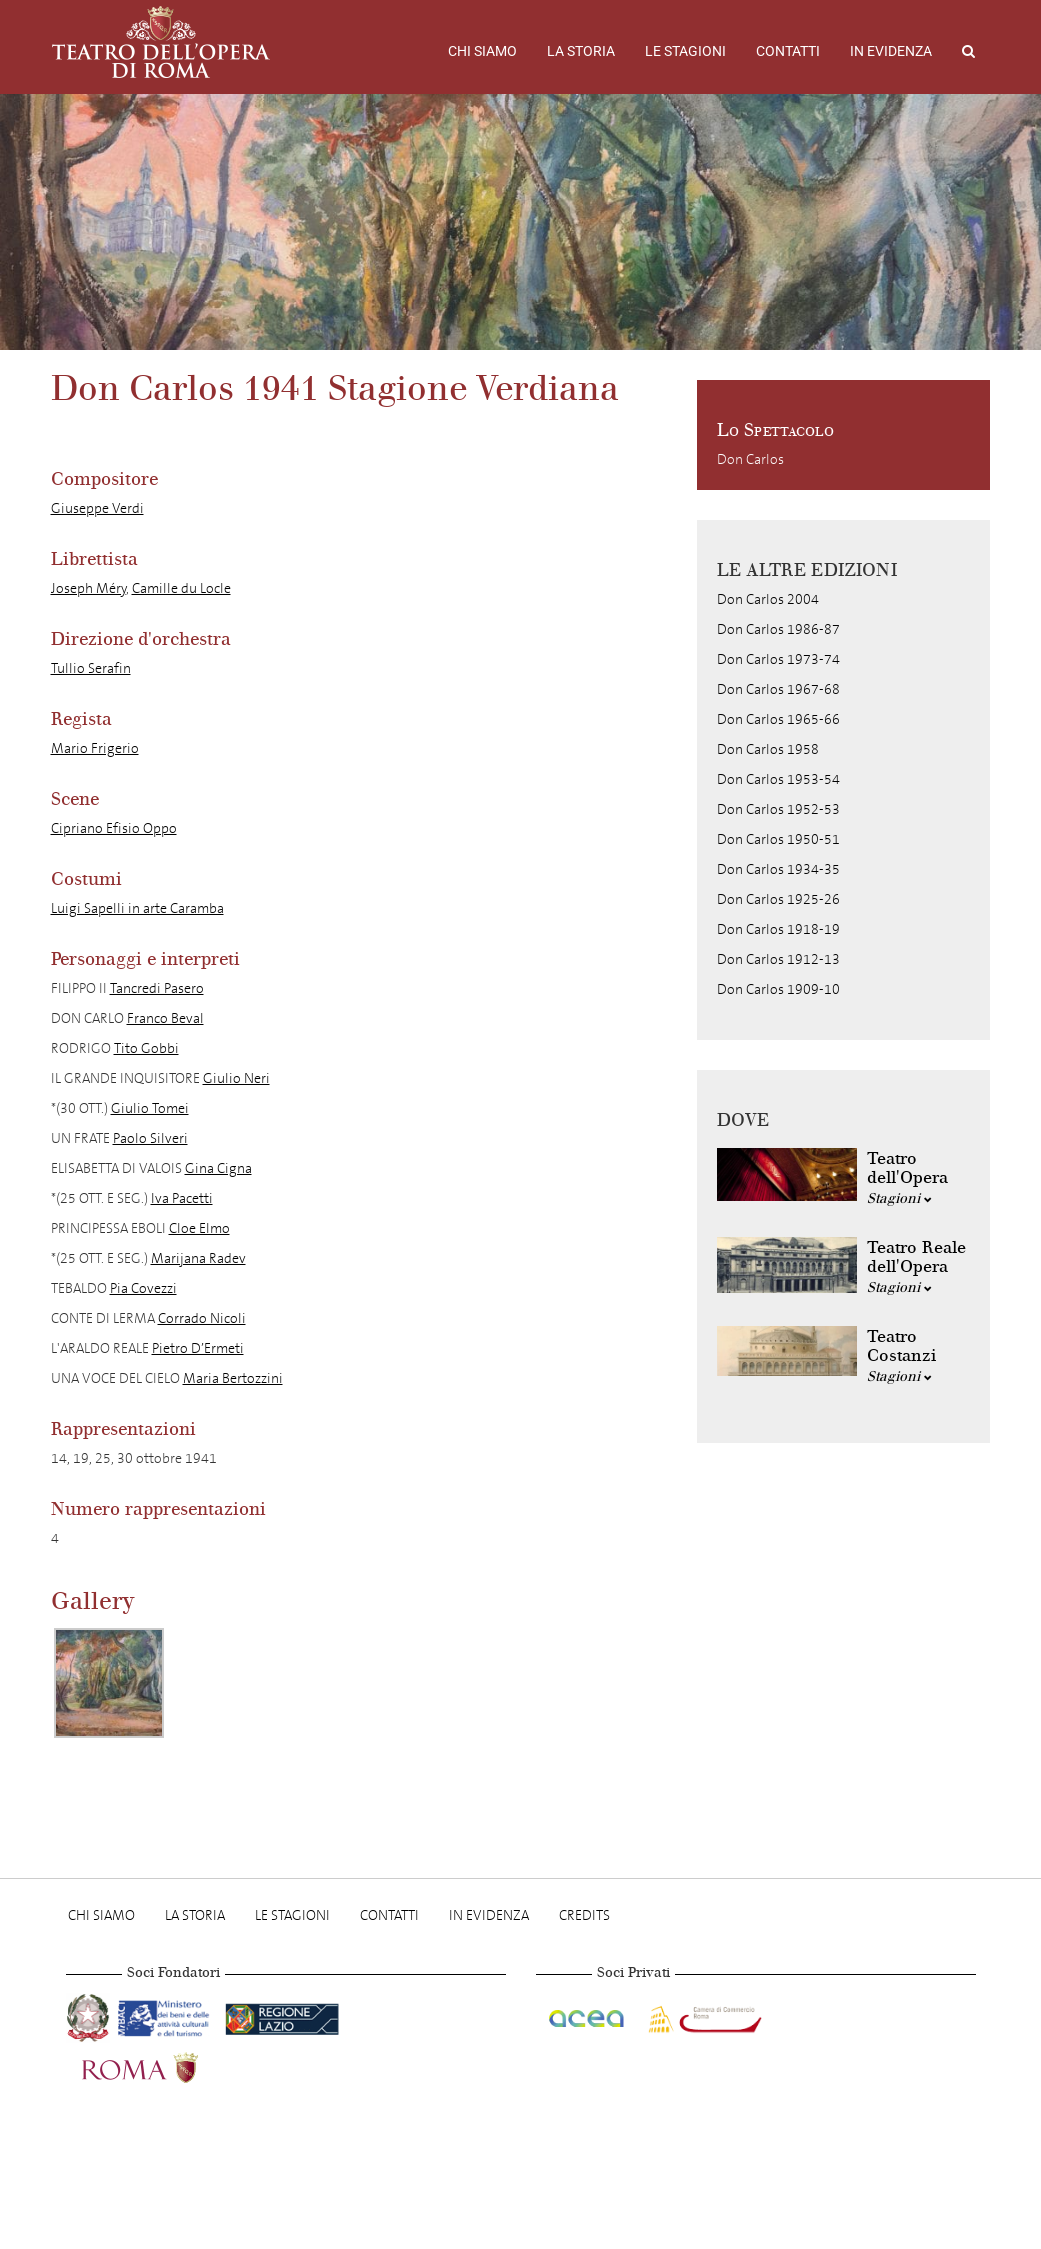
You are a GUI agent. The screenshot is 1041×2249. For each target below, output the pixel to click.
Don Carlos (750, 459)
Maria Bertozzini (233, 1378)
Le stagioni (685, 51)
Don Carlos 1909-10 (778, 989)
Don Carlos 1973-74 (778, 659)
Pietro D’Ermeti (198, 1348)
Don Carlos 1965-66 (778, 719)
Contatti (788, 51)
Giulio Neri (236, 1078)
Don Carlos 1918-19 (778, 929)
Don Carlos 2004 (768, 599)
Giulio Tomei (150, 1108)
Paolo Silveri (150, 1138)
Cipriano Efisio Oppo (114, 828)
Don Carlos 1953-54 (778, 779)
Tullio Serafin (91, 668)
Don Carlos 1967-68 (778, 689)
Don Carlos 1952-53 (778, 809)
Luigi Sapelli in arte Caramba (137, 908)
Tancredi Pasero (157, 988)
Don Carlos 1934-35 (778, 869)
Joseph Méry (88, 588)
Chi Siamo (482, 51)
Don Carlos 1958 (768, 749)
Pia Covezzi (143, 1288)
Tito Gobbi (146, 1048)
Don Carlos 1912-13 (778, 959)
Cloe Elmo (199, 1228)
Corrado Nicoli (202, 1318)
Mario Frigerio (95, 748)
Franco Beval (165, 1018)
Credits (584, 1915)
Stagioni (899, 1198)
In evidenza (891, 51)
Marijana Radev (198, 1258)
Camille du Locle (181, 588)
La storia (581, 51)
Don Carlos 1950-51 (778, 839)
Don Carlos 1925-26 (778, 899)
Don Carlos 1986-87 (778, 629)
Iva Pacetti (182, 1198)
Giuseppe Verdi (97, 508)
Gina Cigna (218, 1168)
